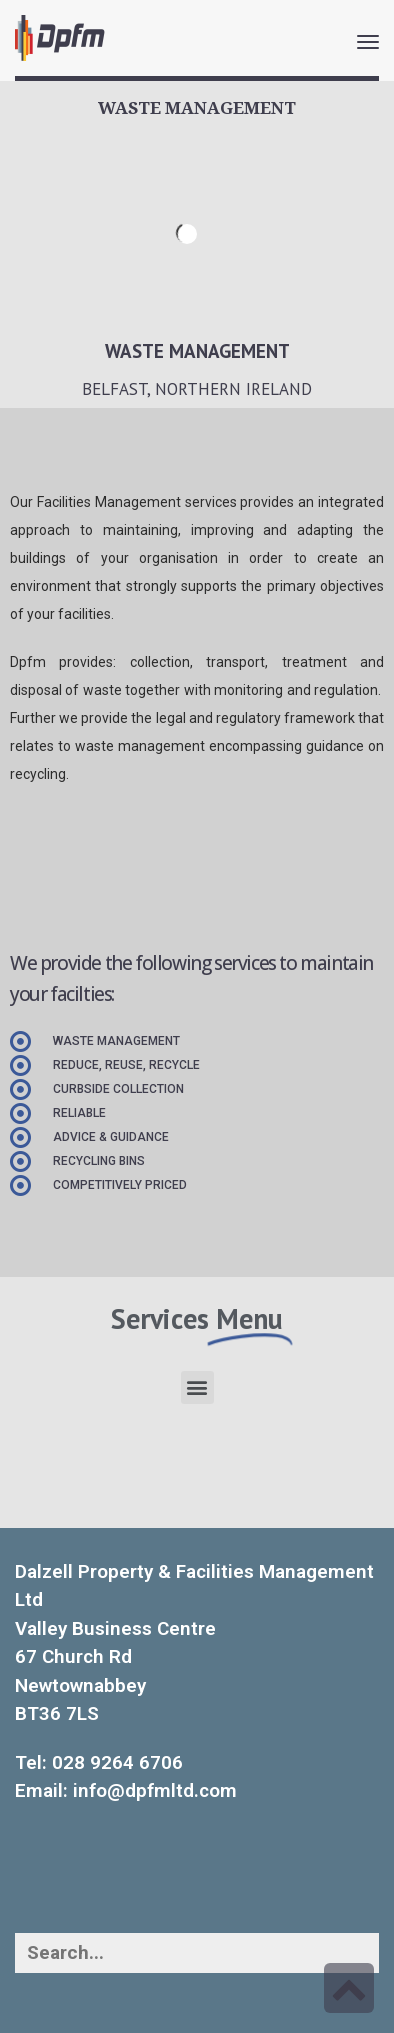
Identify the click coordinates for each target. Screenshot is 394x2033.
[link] (60, 38)
